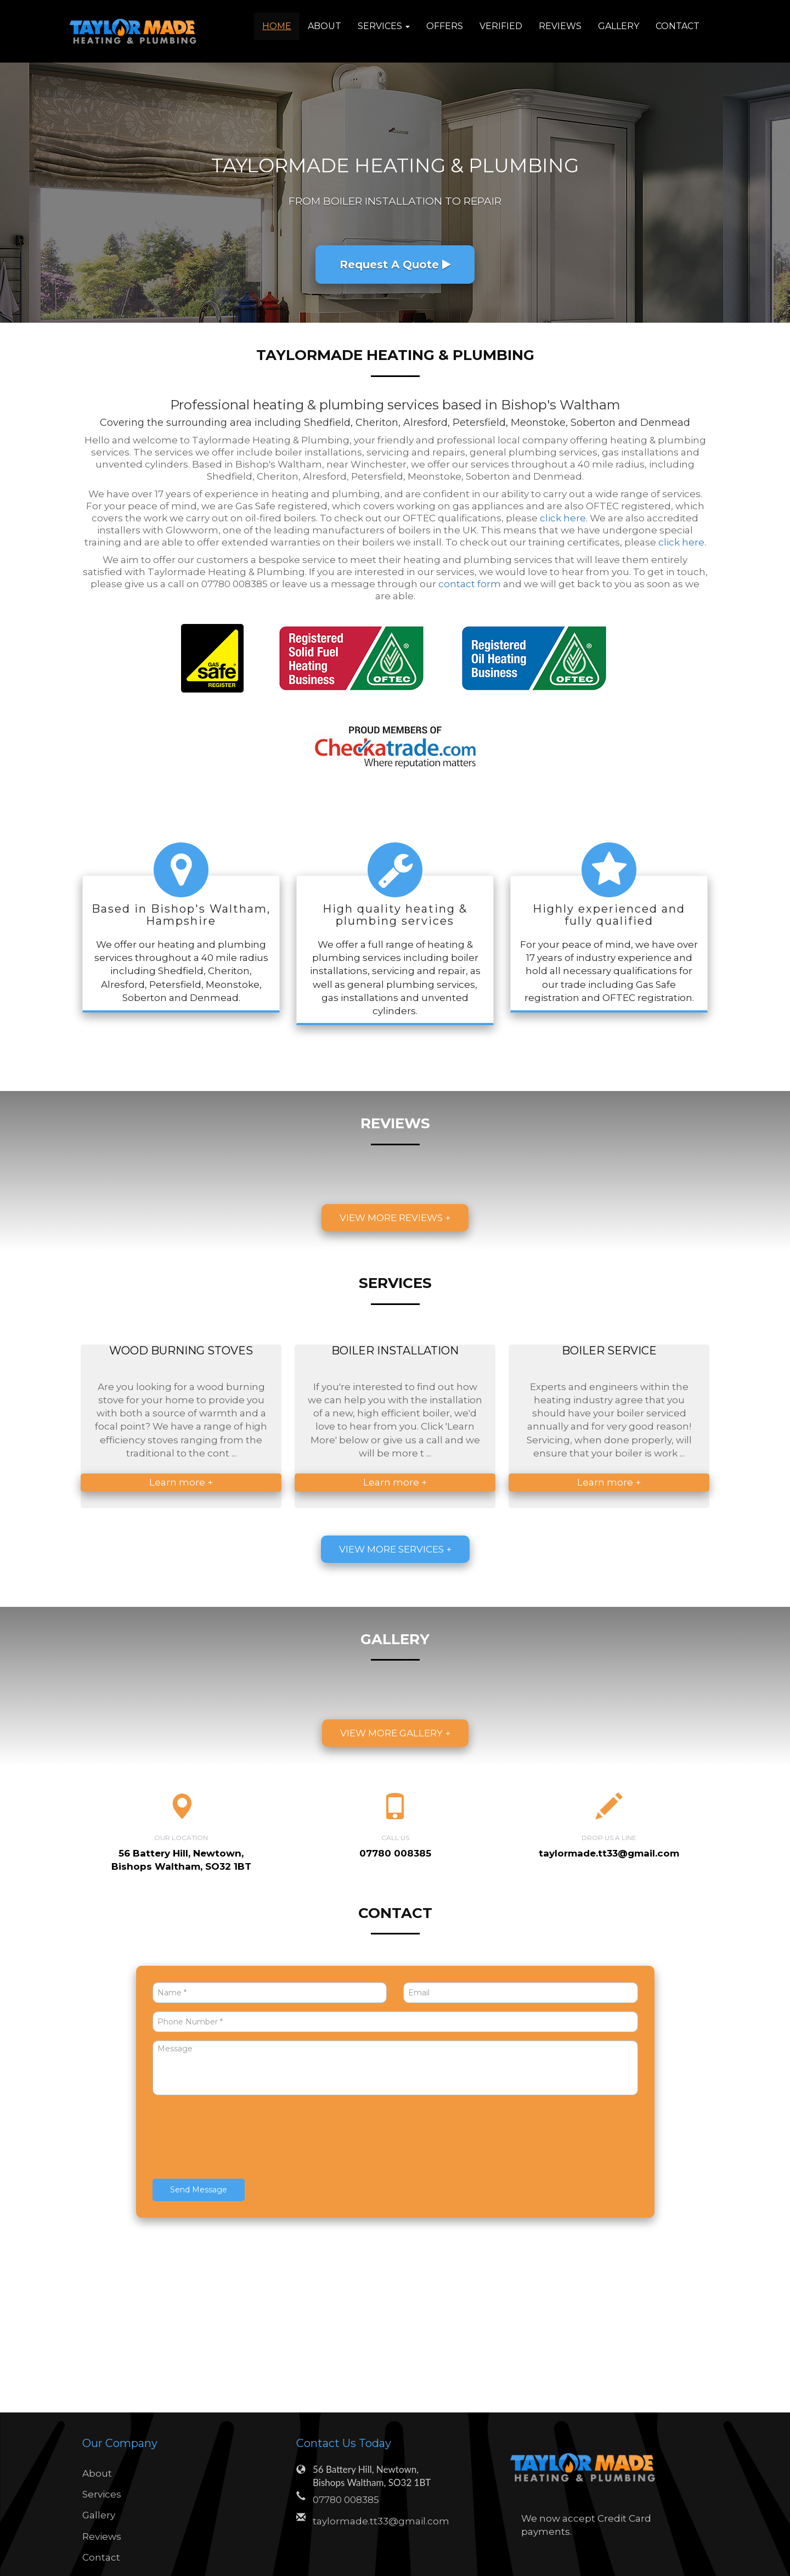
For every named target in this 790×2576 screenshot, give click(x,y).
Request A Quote (395, 264)
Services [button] (384, 26)
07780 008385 (346, 2499)
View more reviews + (395, 1217)
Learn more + (181, 1482)
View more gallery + (395, 1733)
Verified (500, 26)
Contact (677, 26)
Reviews (560, 26)
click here (563, 518)
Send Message (198, 2190)
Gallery (618, 26)
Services (101, 2494)
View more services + (395, 1549)
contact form (469, 583)
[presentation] (236, 2138)
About (324, 26)
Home (276, 26)
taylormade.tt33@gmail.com (609, 1853)
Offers (444, 26)
